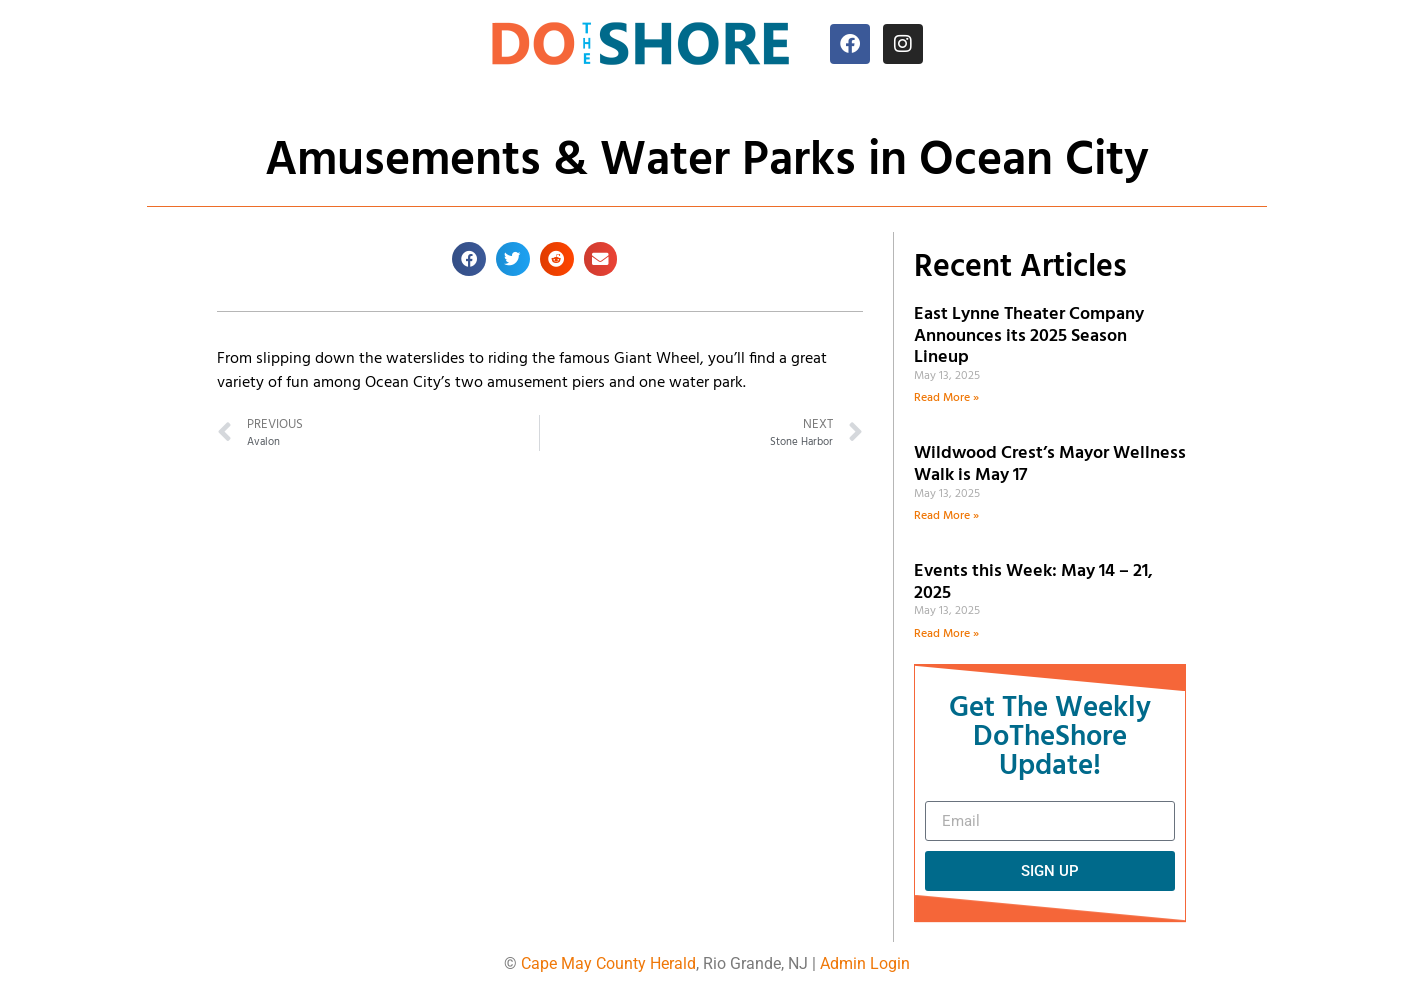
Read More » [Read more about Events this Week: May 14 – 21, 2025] (946, 634)
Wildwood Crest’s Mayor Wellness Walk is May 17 (1050, 464)
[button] (469, 259)
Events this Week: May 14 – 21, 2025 (1033, 582)
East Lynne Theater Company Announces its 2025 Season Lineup (1029, 336)
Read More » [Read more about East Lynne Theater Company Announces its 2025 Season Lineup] (946, 398)
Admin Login (865, 963)
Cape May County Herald (608, 963)
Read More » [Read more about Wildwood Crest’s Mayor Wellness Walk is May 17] (946, 516)
